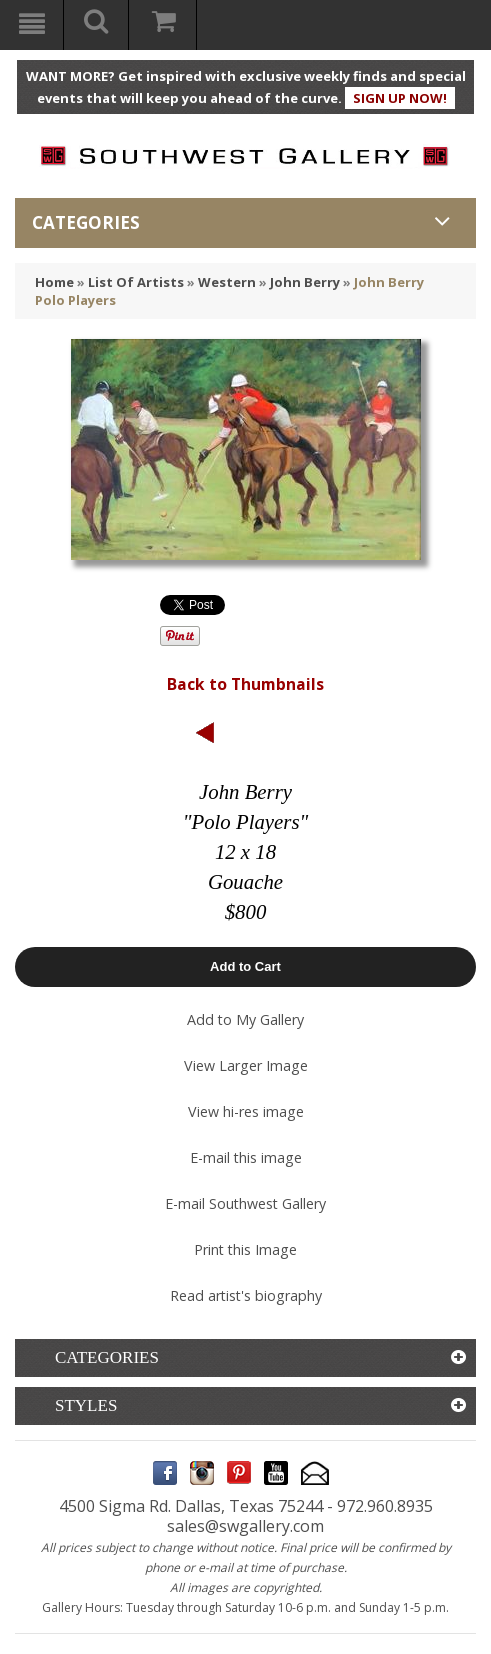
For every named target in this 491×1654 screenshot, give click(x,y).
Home (54, 282)
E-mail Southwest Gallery (245, 1203)
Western (227, 282)
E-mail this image (246, 1157)
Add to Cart (245, 966)
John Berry (305, 282)
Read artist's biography (246, 1295)
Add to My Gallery (245, 1019)
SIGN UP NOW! (400, 98)
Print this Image (245, 1249)
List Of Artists (136, 282)
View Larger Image (246, 1065)
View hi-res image (246, 1111)
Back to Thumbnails (245, 684)
